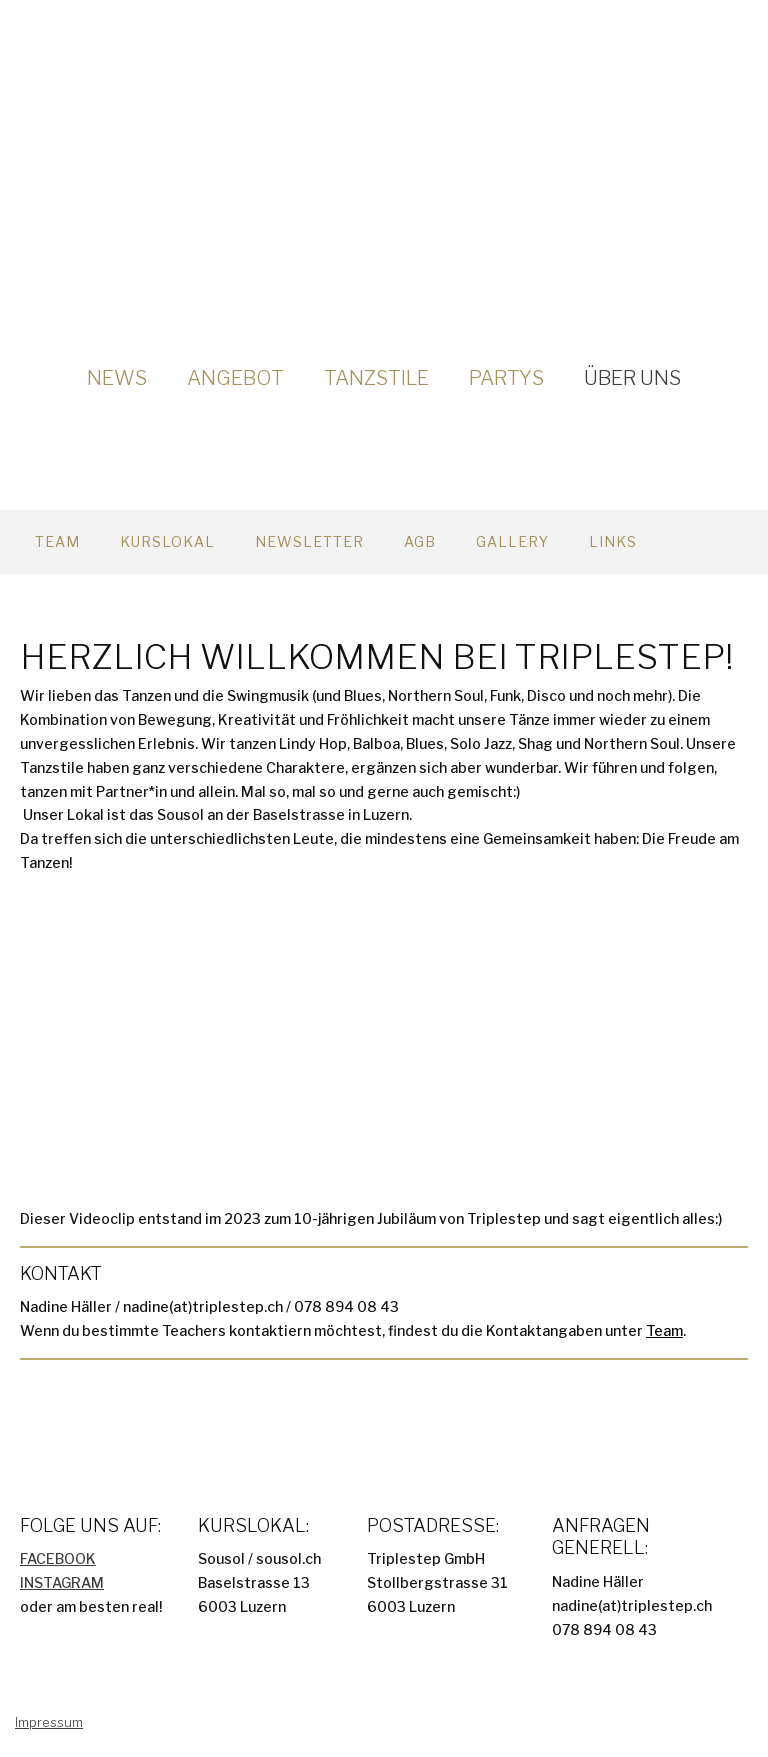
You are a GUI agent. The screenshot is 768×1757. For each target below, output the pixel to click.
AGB (420, 541)
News (117, 378)
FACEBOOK (58, 1558)
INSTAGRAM (62, 1582)
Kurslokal (167, 541)
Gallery (512, 541)
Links (613, 541)
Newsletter (309, 541)
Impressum (49, 1722)
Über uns (632, 378)
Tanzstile (376, 378)
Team (57, 541)
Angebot (235, 378)
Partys (506, 378)
